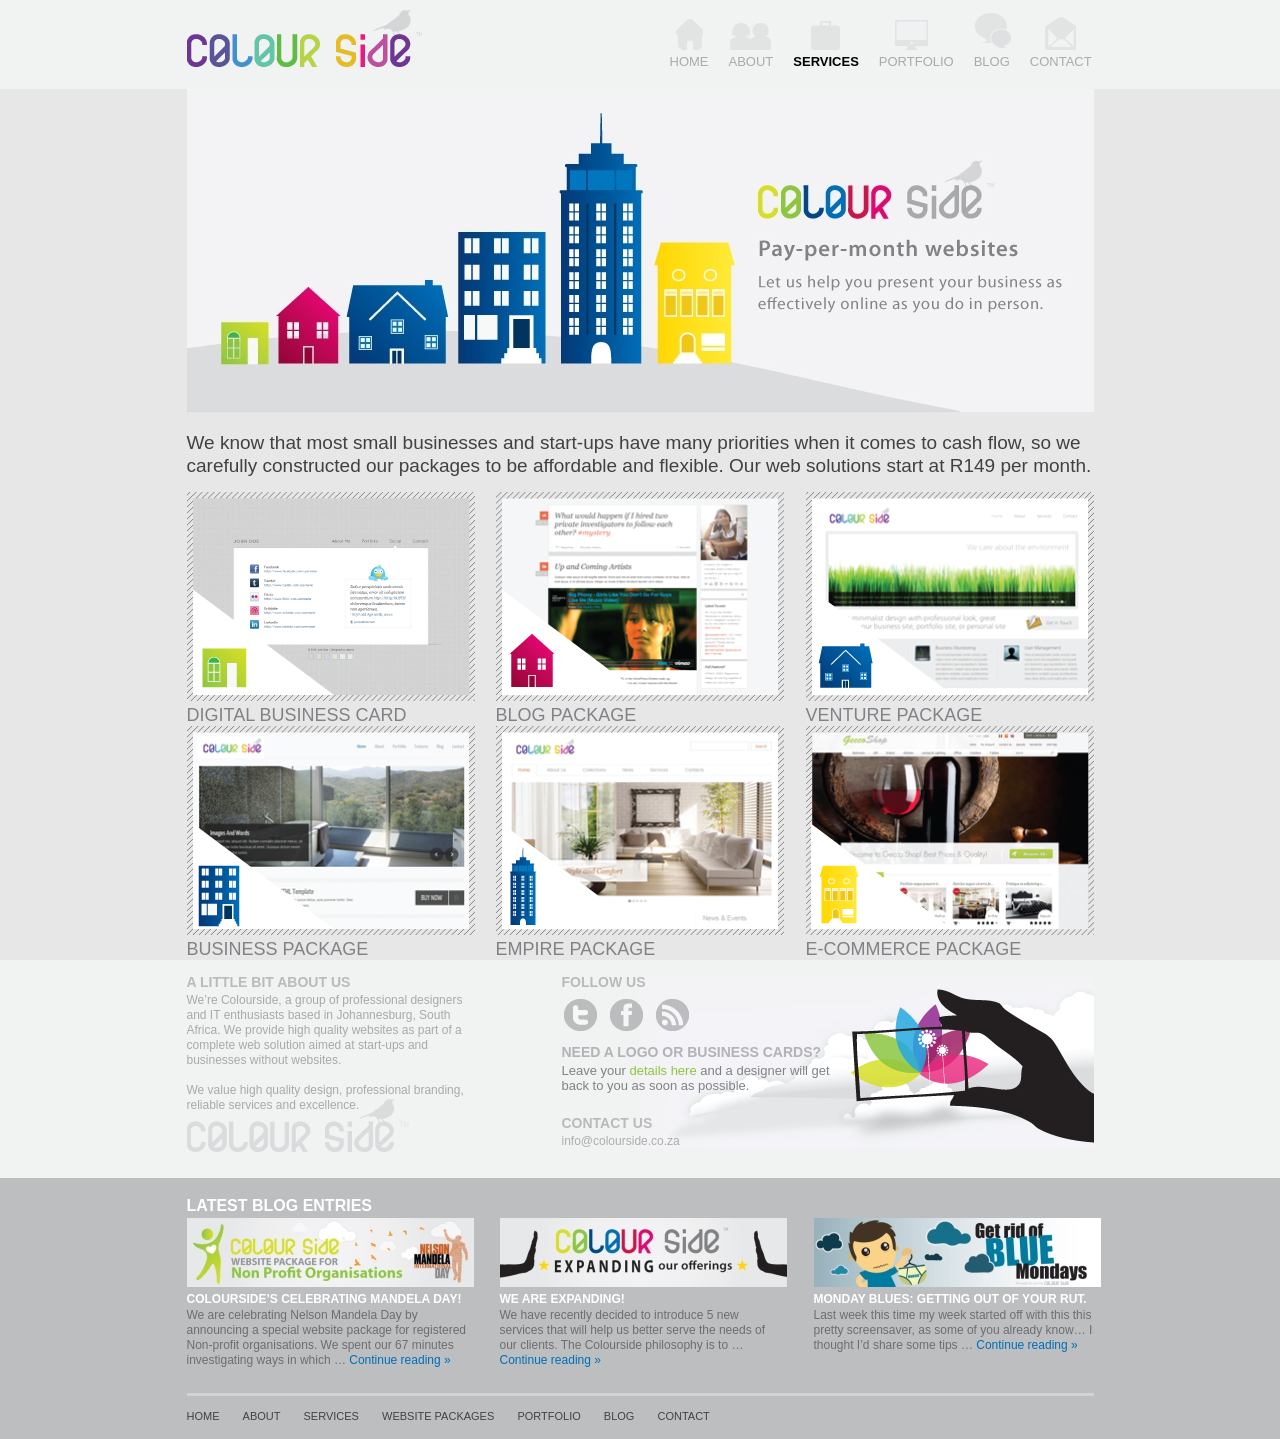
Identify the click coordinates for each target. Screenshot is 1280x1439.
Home (689, 61)
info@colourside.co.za (621, 1141)
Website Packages (438, 1416)
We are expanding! (562, 1299)
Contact (1061, 61)
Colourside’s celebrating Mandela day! (324, 1299)
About (751, 61)
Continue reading (399, 1360)
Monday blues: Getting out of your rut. (950, 1299)
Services (826, 61)
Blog (992, 61)
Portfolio (916, 61)
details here (662, 1070)
